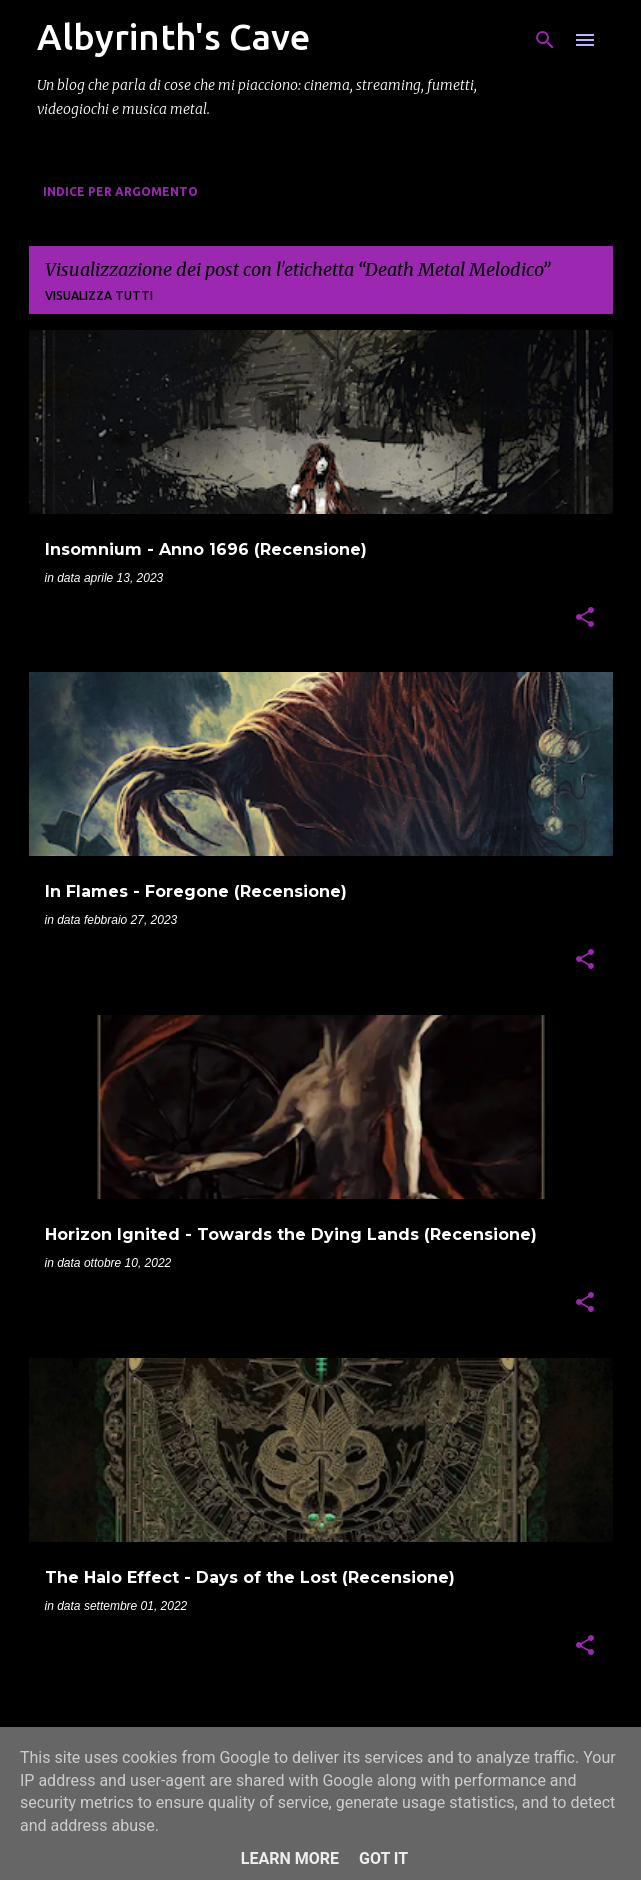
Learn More (290, 1858)
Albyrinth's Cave (173, 36)
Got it (383, 1858)
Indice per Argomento (120, 191)
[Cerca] (545, 40)
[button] (585, 619)
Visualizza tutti (99, 295)
